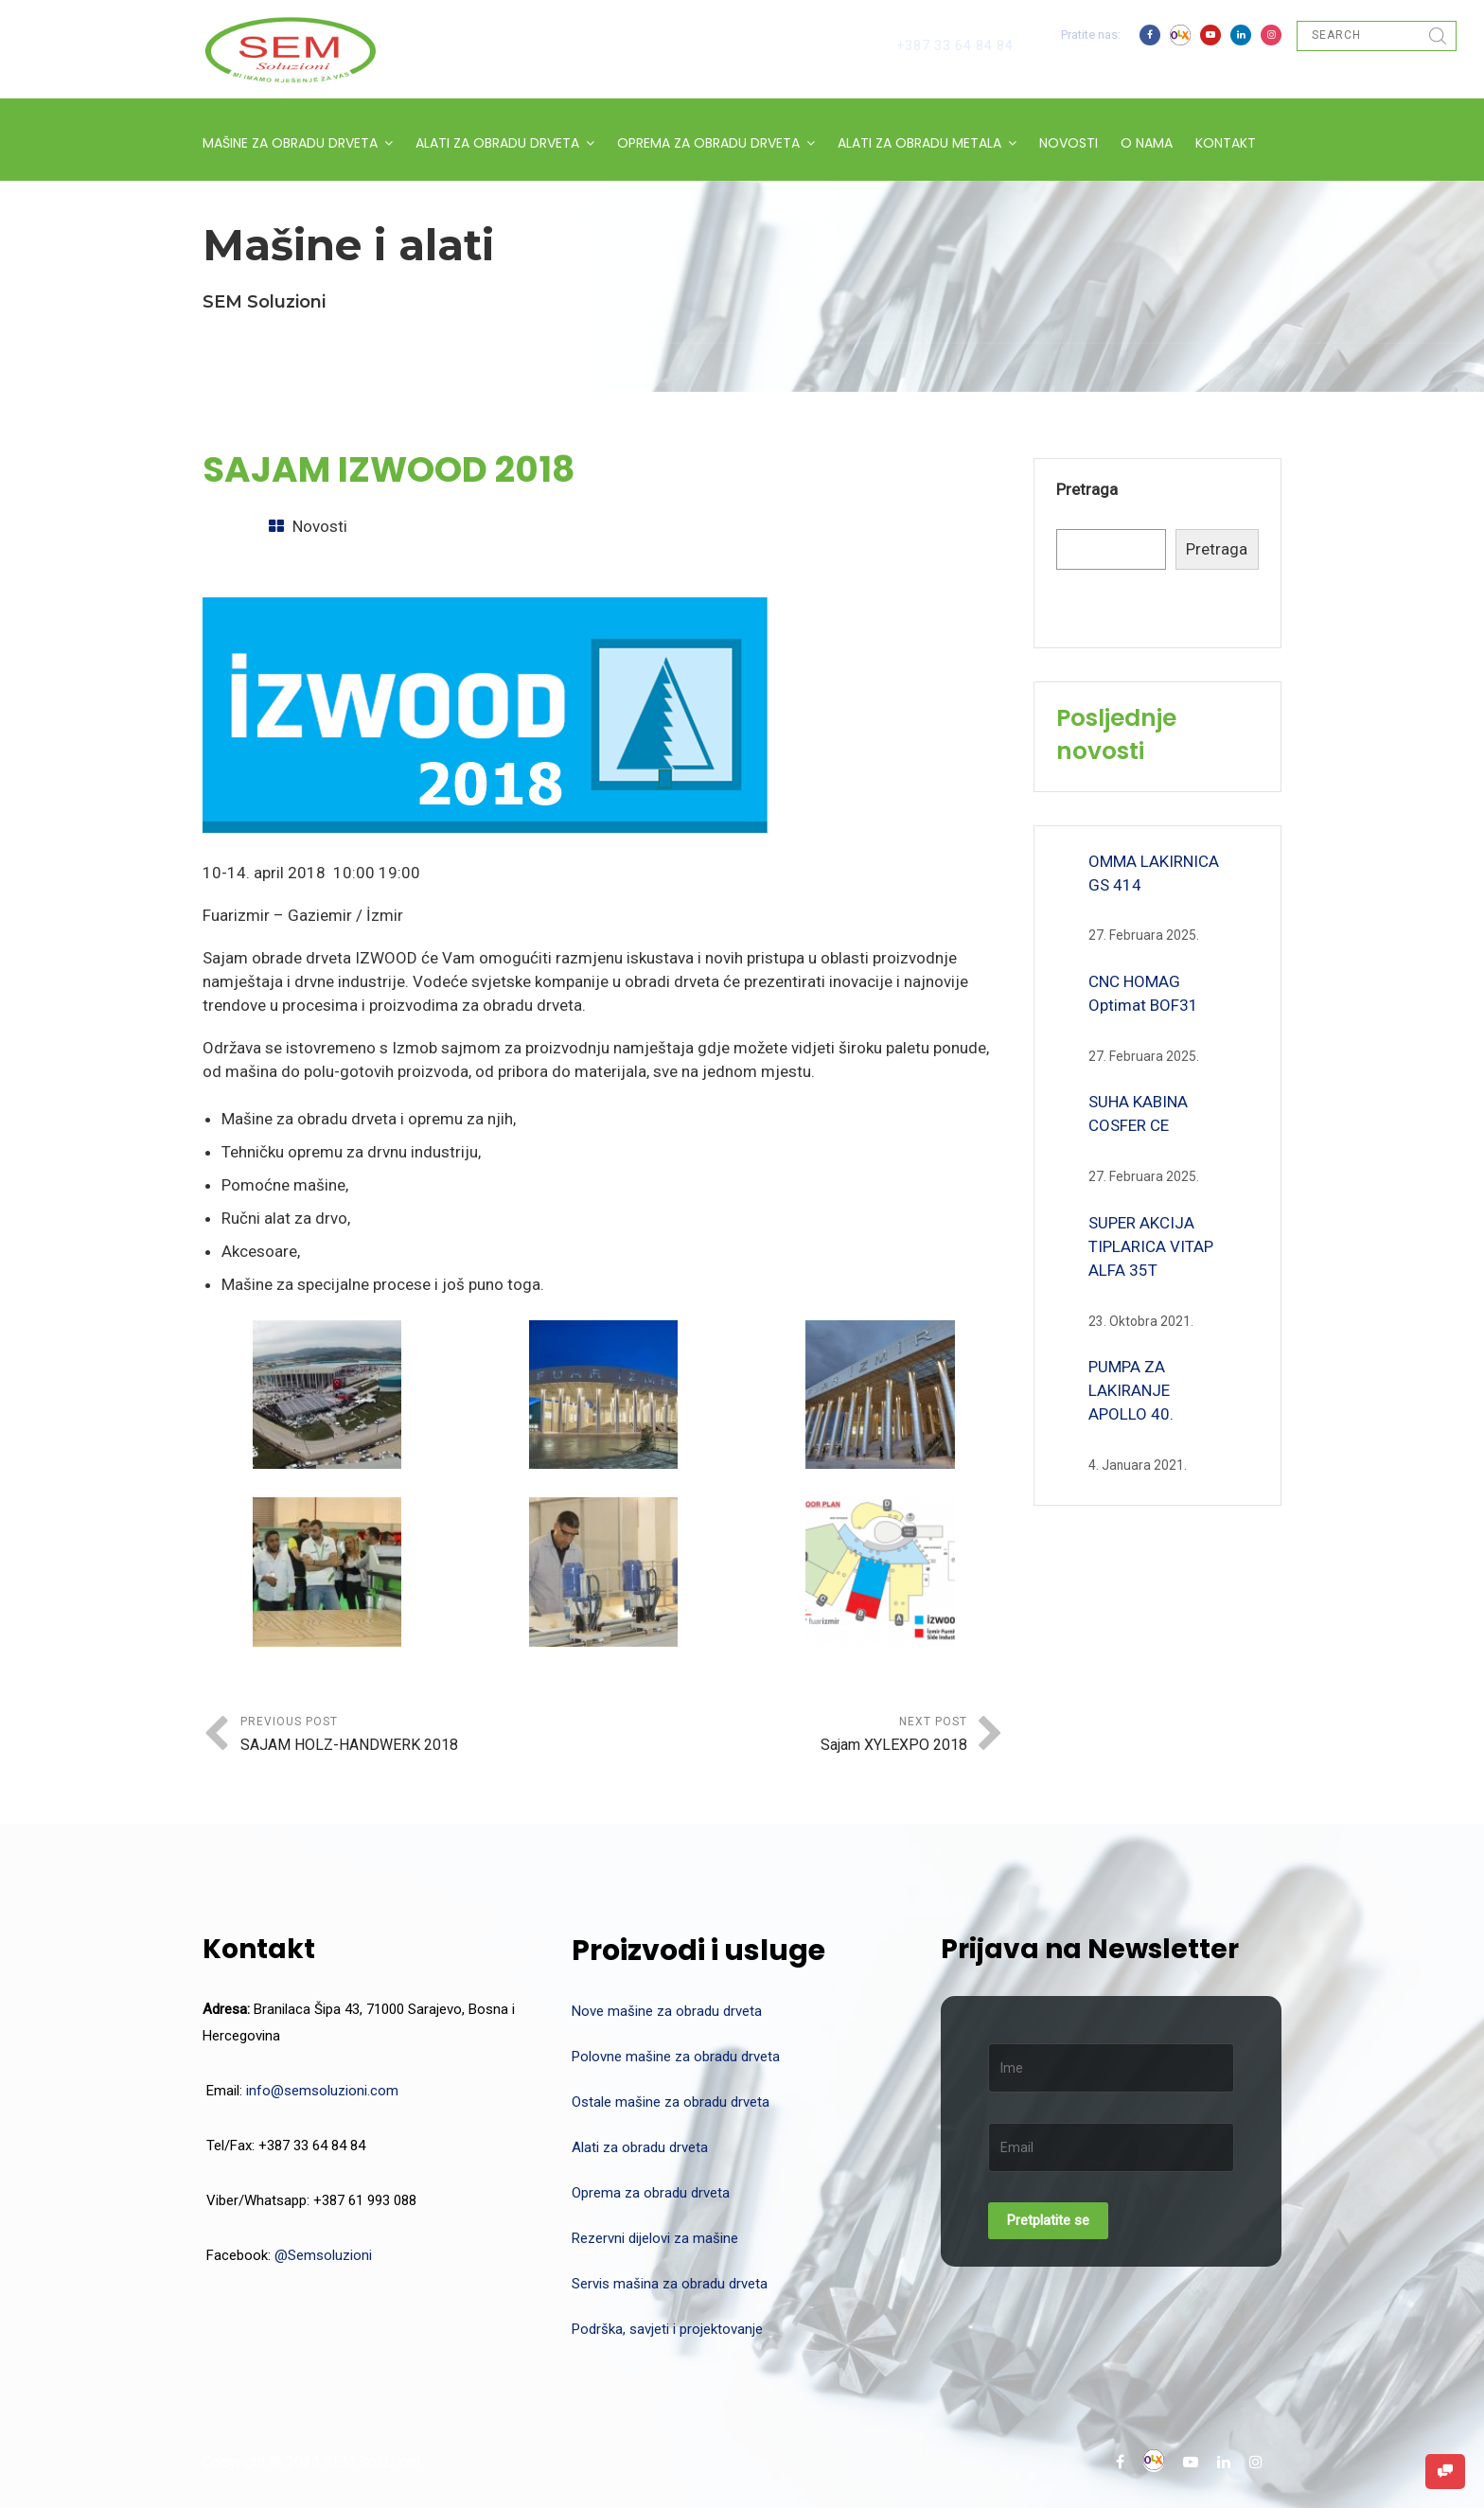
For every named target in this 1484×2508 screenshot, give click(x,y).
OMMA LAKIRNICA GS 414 (1153, 873)
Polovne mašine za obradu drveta (676, 2056)
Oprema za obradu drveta (651, 2192)
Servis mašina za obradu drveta (670, 2283)
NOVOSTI (1068, 142)
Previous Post (422, 1736)
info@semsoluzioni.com (322, 2090)
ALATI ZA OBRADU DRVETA (497, 142)
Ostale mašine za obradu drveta (670, 2102)
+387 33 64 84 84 (955, 45)
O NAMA (1147, 142)
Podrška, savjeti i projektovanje (667, 2329)
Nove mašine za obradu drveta (667, 2011)
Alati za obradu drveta (640, 2147)
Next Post (785, 1736)
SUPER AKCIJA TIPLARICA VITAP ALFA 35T (1150, 1246)
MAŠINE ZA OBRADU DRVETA (290, 142)
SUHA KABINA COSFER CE (1138, 1113)
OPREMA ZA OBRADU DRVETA (708, 142)
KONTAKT (1225, 142)
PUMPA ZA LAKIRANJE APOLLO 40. (1131, 1390)
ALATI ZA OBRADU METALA (919, 142)
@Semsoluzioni (323, 2255)
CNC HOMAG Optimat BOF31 (1143, 993)
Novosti (319, 526)
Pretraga (1087, 489)
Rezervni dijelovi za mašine (655, 2238)
